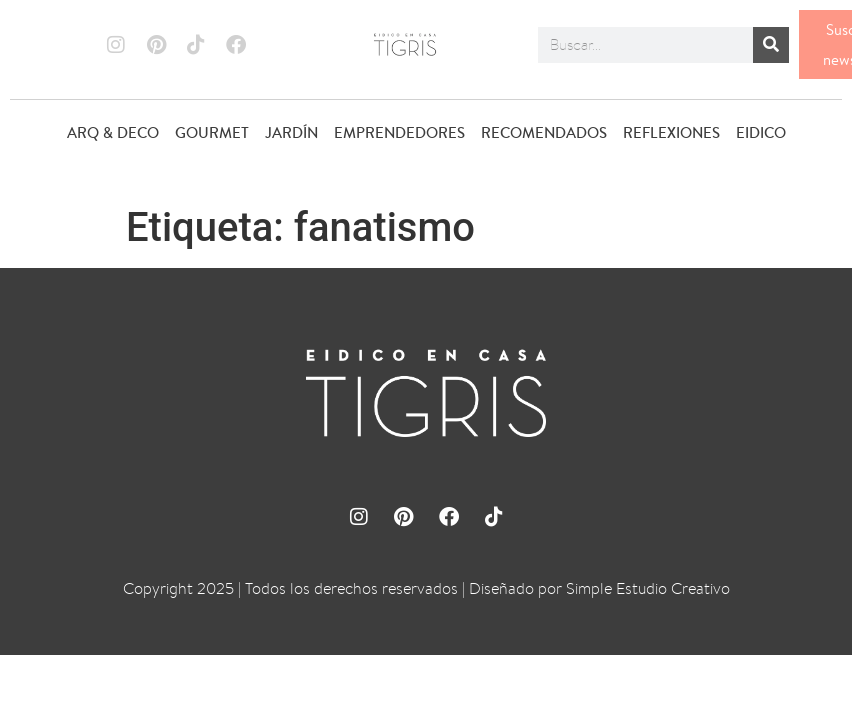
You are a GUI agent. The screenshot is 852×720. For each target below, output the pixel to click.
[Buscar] (771, 45)
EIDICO (761, 132)
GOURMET (212, 132)
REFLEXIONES (671, 132)
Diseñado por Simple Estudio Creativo (599, 588)
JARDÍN (291, 132)
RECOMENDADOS (544, 132)
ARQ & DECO (113, 132)
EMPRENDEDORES (399, 132)
